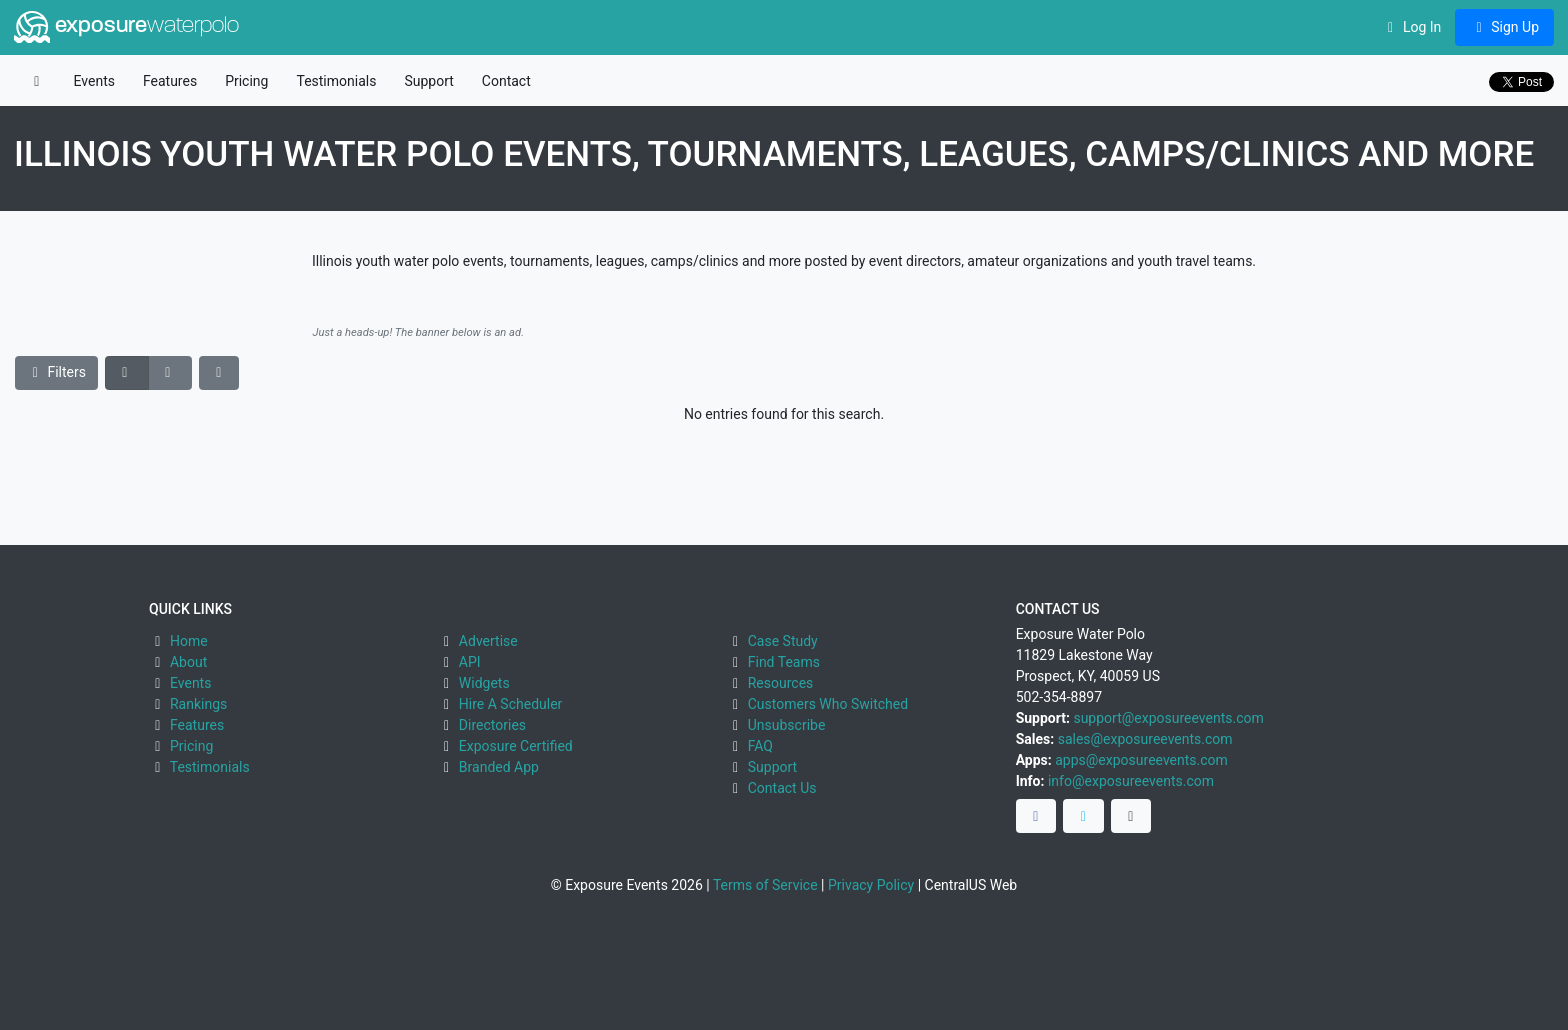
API (470, 662)
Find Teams (784, 662)
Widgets (484, 683)
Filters (57, 372)
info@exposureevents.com (1131, 781)
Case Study (783, 641)
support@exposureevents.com (1168, 718)
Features (170, 81)
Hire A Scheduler (510, 704)
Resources (781, 683)
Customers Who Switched (828, 704)
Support (428, 81)
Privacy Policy (871, 885)
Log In (1411, 27)
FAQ (760, 746)
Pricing (246, 81)
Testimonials (336, 81)
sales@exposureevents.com (1145, 739)
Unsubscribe (787, 725)
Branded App (499, 767)
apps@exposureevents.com (1141, 760)
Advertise (488, 641)
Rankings (198, 704)
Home (189, 641)
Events (94, 81)
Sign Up (1504, 27)
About (188, 662)
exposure (126, 27)
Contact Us (782, 788)
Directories (492, 725)
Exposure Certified (516, 746)
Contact (506, 81)
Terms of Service (765, 885)
